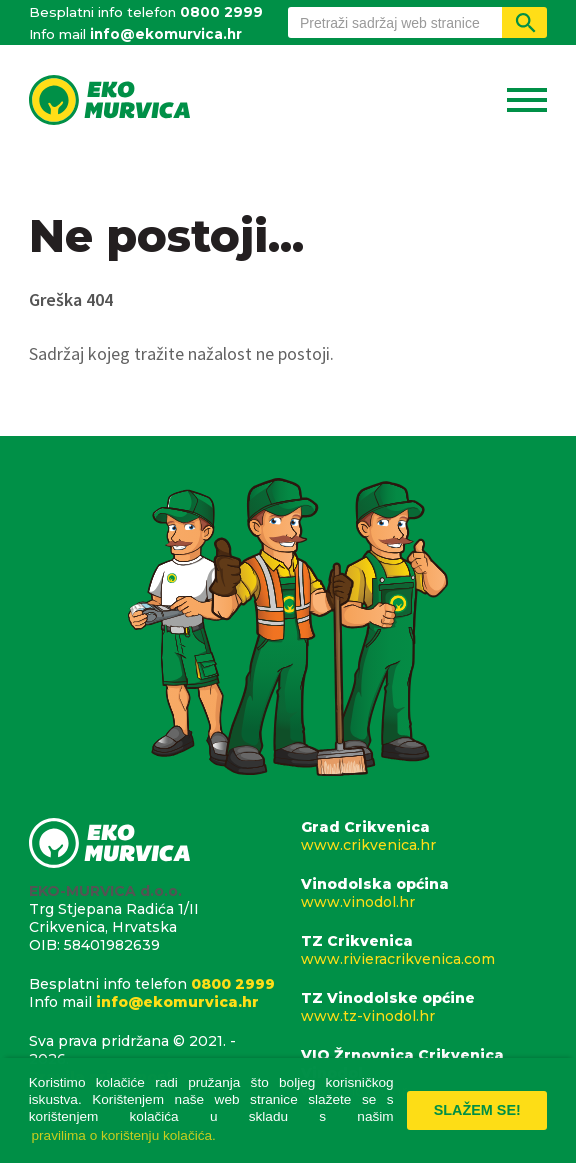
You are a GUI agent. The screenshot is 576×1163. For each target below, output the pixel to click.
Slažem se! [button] (477, 1110)
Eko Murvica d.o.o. (110, 102)
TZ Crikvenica (424, 950)
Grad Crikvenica (424, 836)
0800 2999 (221, 12)
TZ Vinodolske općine (424, 1007)
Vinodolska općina (424, 893)
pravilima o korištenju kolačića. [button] (124, 1135)
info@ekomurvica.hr (166, 34)
